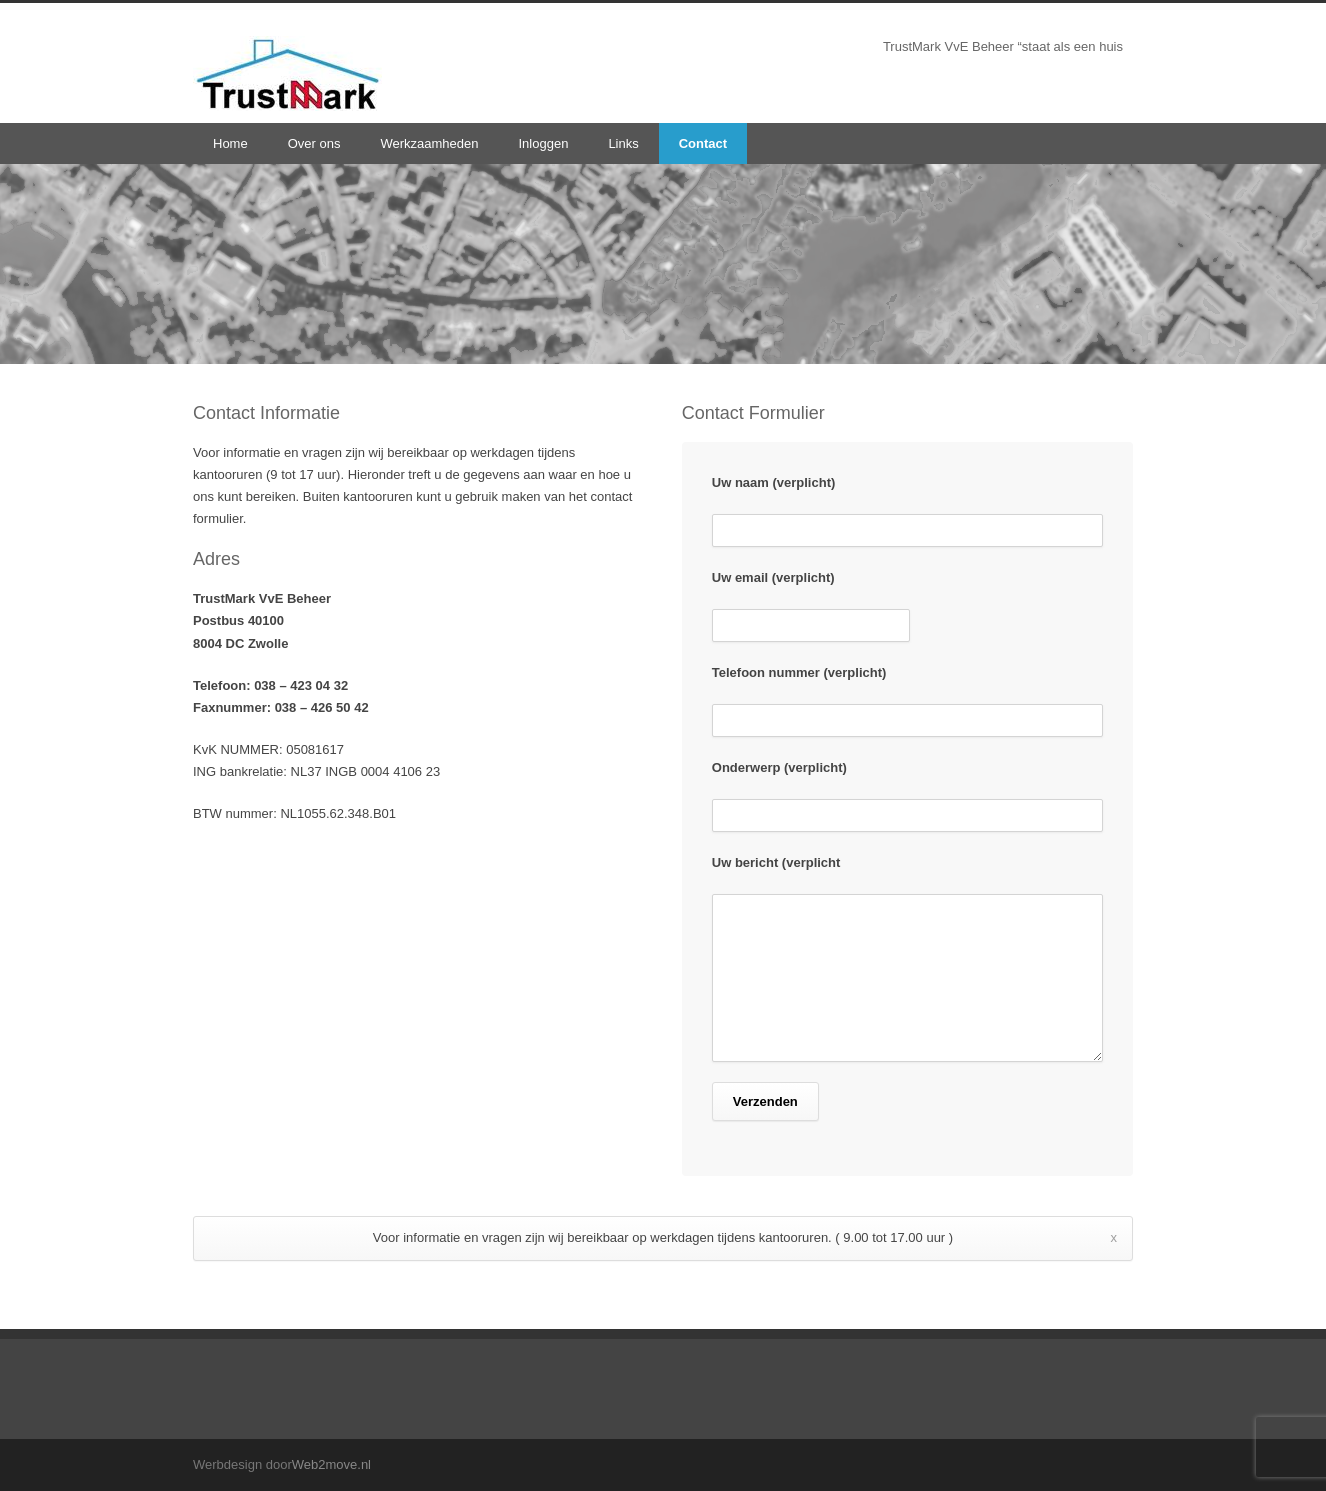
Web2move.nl (331, 1464)
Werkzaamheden (429, 143)
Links (623, 143)
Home (230, 143)
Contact (703, 143)
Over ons (314, 143)
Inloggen (543, 143)
